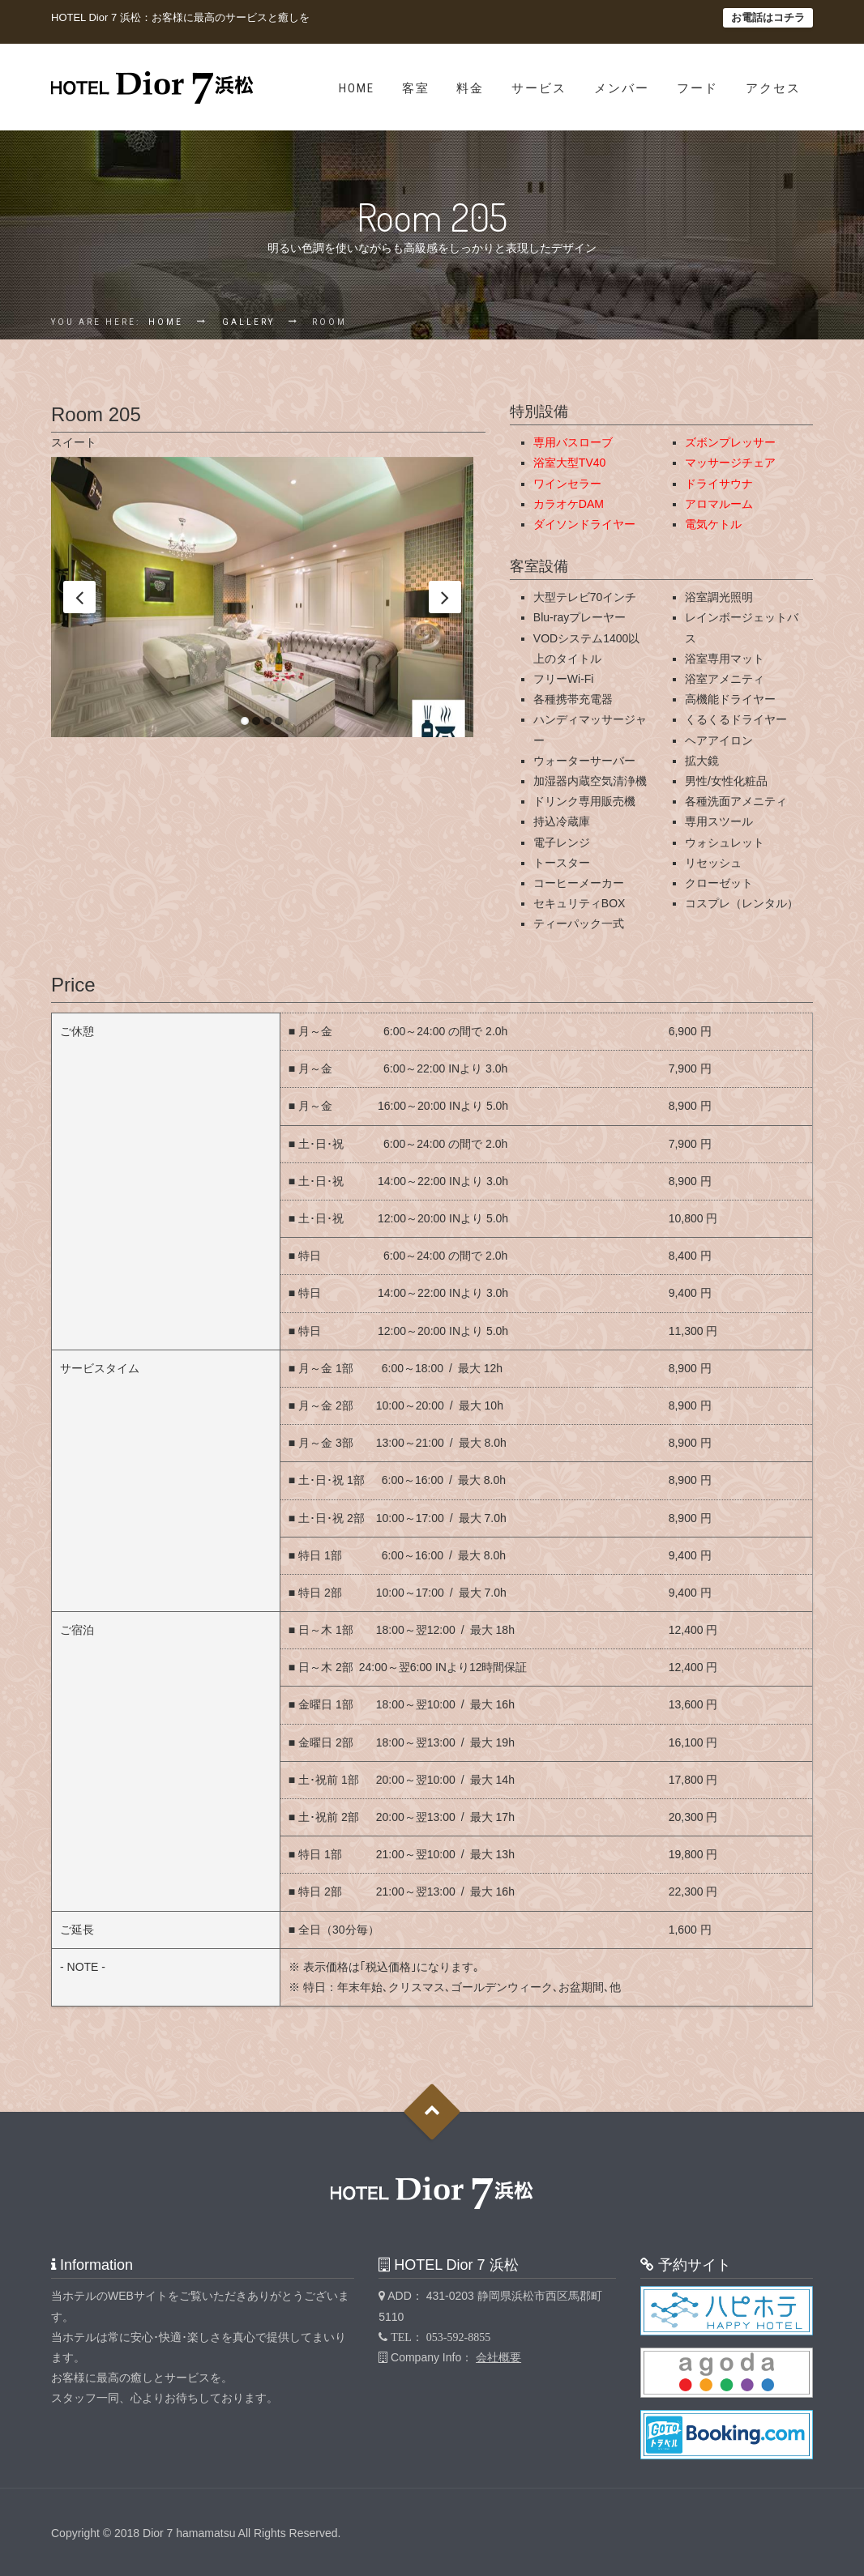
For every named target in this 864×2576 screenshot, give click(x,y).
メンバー (621, 88)
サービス (539, 88)
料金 (470, 88)
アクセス (773, 88)
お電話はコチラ (768, 17)
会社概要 (498, 2357)
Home (356, 88)
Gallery (248, 322)
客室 (416, 88)
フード (697, 88)
